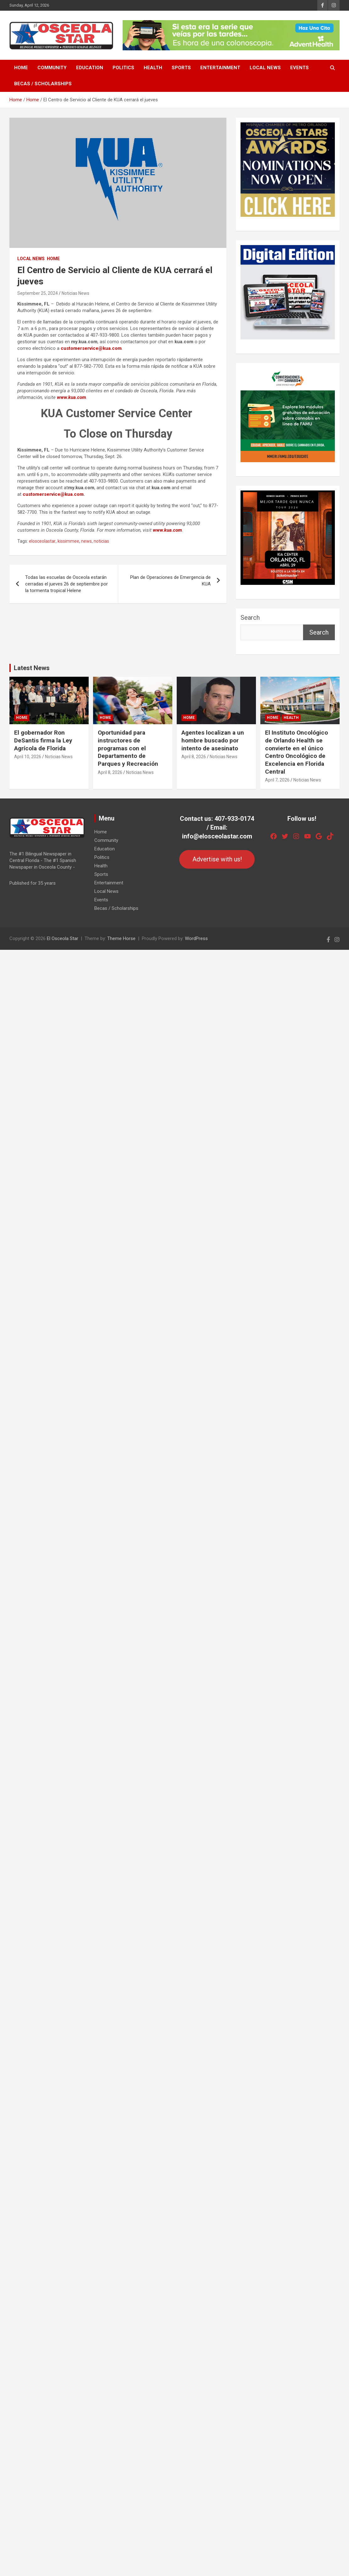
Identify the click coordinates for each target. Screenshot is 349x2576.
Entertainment (220, 67)
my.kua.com (84, 341)
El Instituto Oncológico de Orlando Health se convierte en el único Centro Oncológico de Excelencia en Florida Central (296, 752)
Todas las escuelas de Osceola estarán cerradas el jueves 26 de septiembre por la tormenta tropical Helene (66, 583)
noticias (101, 541)
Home (21, 67)
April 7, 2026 (277, 779)
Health (153, 67)
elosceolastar (42, 541)
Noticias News (75, 293)
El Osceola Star (62, 938)
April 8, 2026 (110, 772)
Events (299, 67)
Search (250, 617)
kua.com (183, 341)
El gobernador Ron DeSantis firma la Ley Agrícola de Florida (43, 740)
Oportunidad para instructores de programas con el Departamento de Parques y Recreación (128, 748)
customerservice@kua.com (91, 348)
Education (89, 67)
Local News (265, 67)
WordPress (196, 938)
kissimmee (68, 541)
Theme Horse (121, 938)
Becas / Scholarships (43, 84)
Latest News (32, 668)
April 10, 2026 (27, 756)
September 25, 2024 (37, 293)
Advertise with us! (217, 859)
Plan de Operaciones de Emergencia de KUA (170, 580)
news (86, 541)
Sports (181, 67)
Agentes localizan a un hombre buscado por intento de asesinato (212, 740)
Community (52, 67)
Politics (123, 67)
